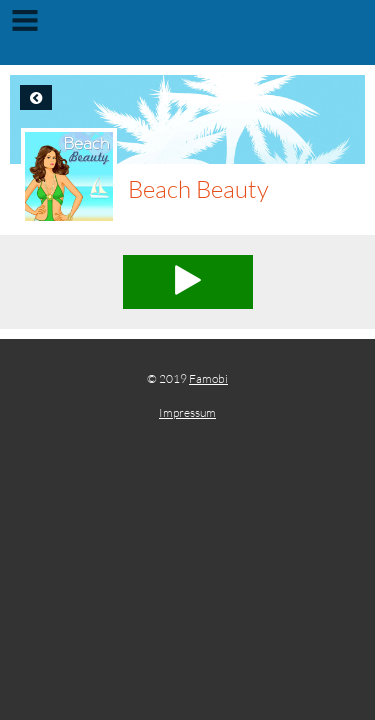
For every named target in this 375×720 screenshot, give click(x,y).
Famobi (208, 378)
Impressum (187, 412)
